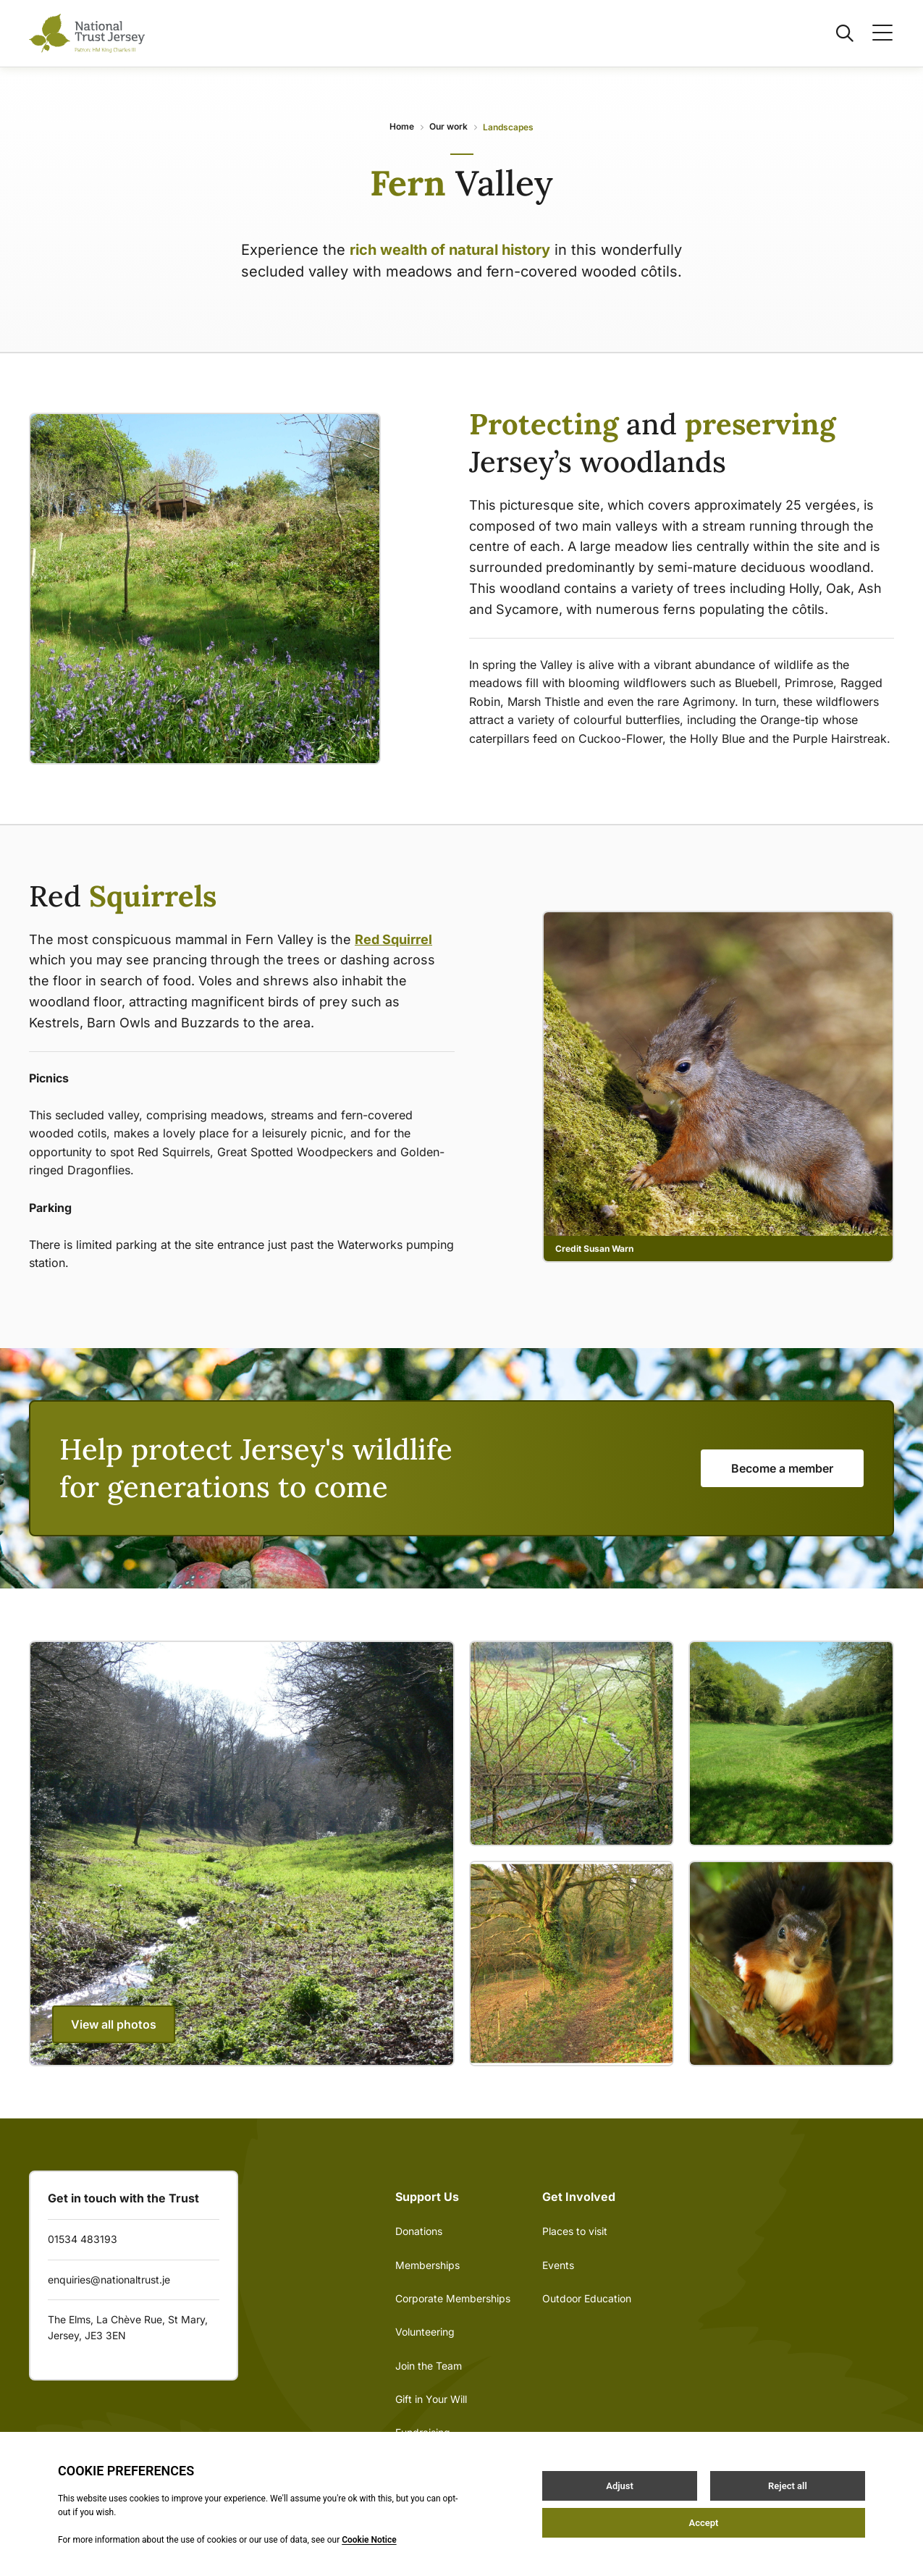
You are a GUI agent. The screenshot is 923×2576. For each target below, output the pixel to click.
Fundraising (422, 2432)
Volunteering (425, 2331)
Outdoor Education (586, 2298)
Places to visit (574, 2231)
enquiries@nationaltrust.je (109, 2279)
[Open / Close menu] (874, 33)
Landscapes (508, 127)
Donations (418, 2231)
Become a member (782, 1468)
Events (558, 2265)
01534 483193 (82, 2239)
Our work (448, 126)
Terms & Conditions (310, 2514)
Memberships (427, 2265)
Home (401, 126)
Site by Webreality (513, 2514)
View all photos (113, 2024)
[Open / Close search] (836, 33)
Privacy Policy (413, 2514)
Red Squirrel (393, 939)
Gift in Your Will (431, 2399)
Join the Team (428, 2366)
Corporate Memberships (452, 2298)
